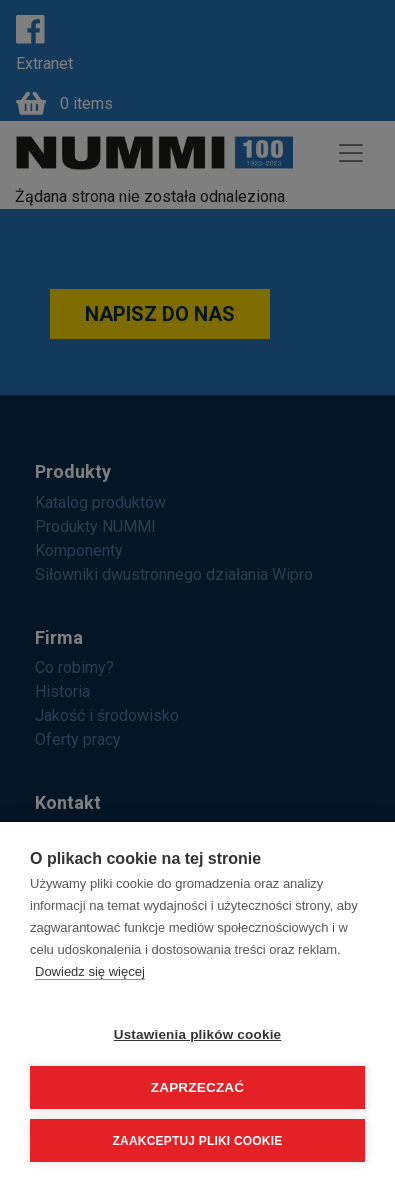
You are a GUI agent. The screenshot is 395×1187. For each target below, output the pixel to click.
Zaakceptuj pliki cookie (198, 1141)
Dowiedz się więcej (90, 971)
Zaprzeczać (198, 1087)
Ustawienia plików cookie (198, 1034)
